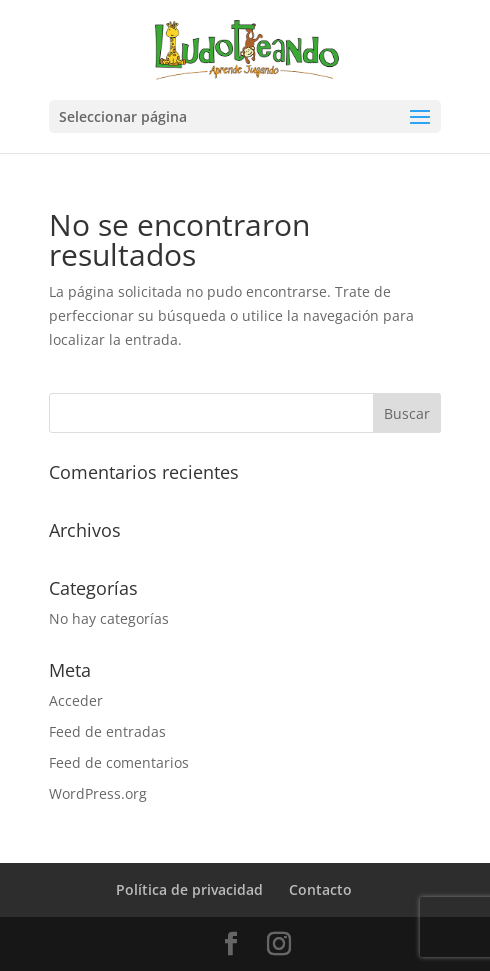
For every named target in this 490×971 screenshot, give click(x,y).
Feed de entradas (107, 731)
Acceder (76, 700)
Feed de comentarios (119, 762)
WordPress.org (98, 793)
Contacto (320, 889)
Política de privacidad (189, 889)
